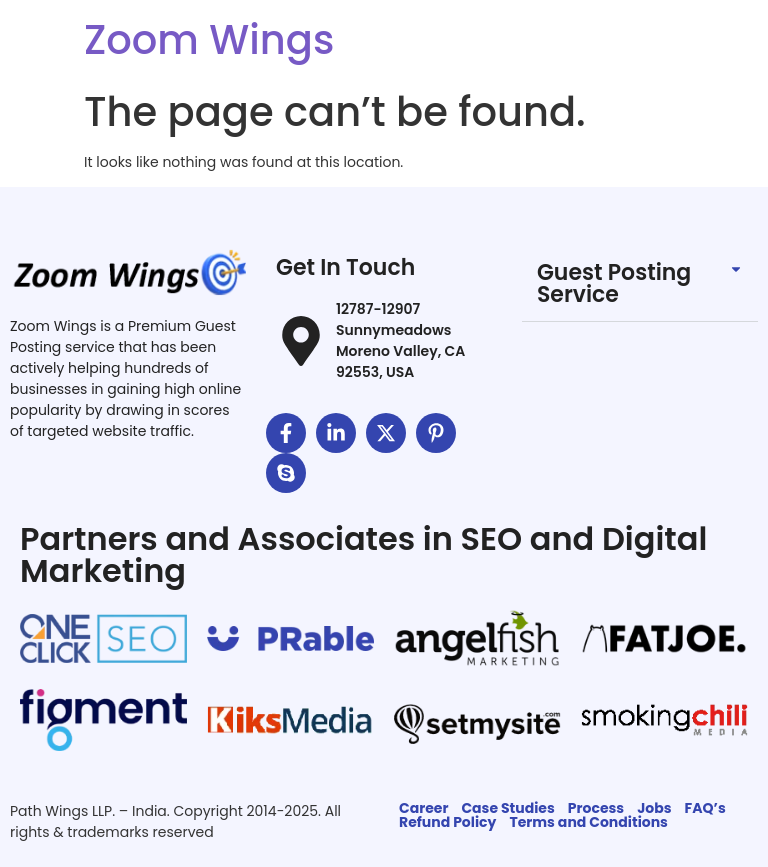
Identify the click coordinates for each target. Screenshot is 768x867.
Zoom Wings (209, 40)
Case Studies (507, 808)
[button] (640, 284)
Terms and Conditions (588, 822)
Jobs (654, 808)
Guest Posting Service (614, 283)
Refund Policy (447, 822)
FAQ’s (705, 808)
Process (596, 808)
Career (423, 808)
